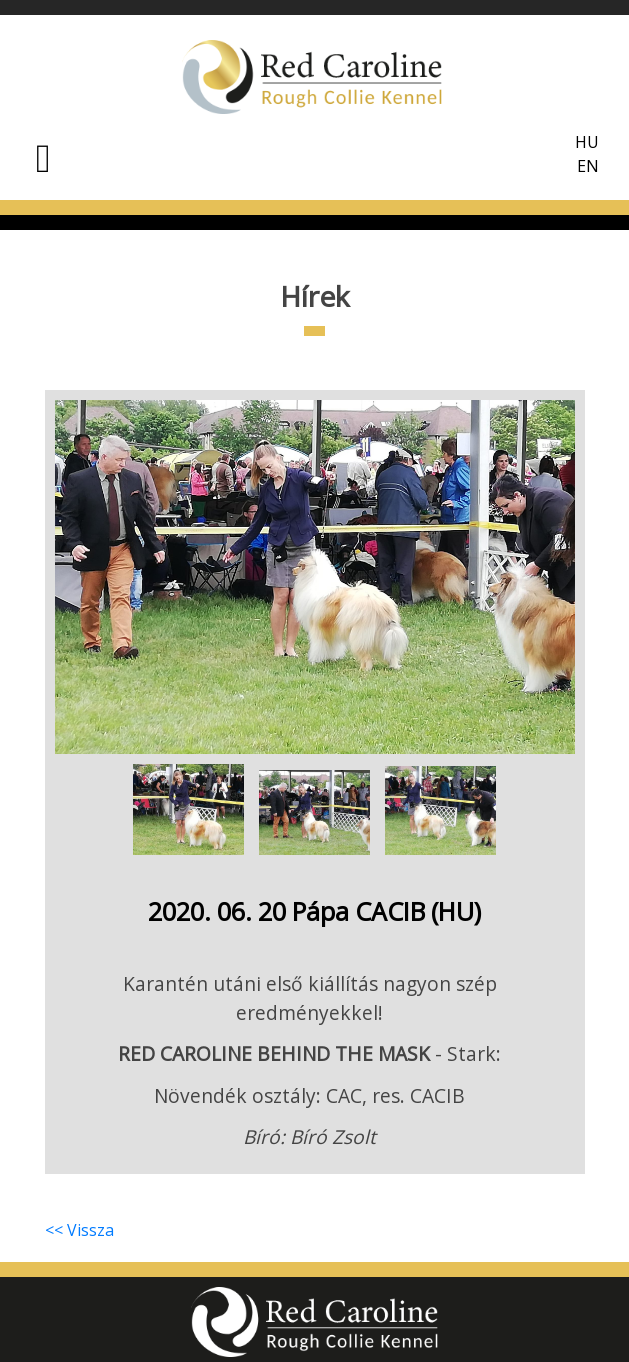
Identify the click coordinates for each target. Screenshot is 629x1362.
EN (588, 166)
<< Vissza (79, 1230)
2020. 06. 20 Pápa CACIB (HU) (314, 911)
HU (587, 142)
